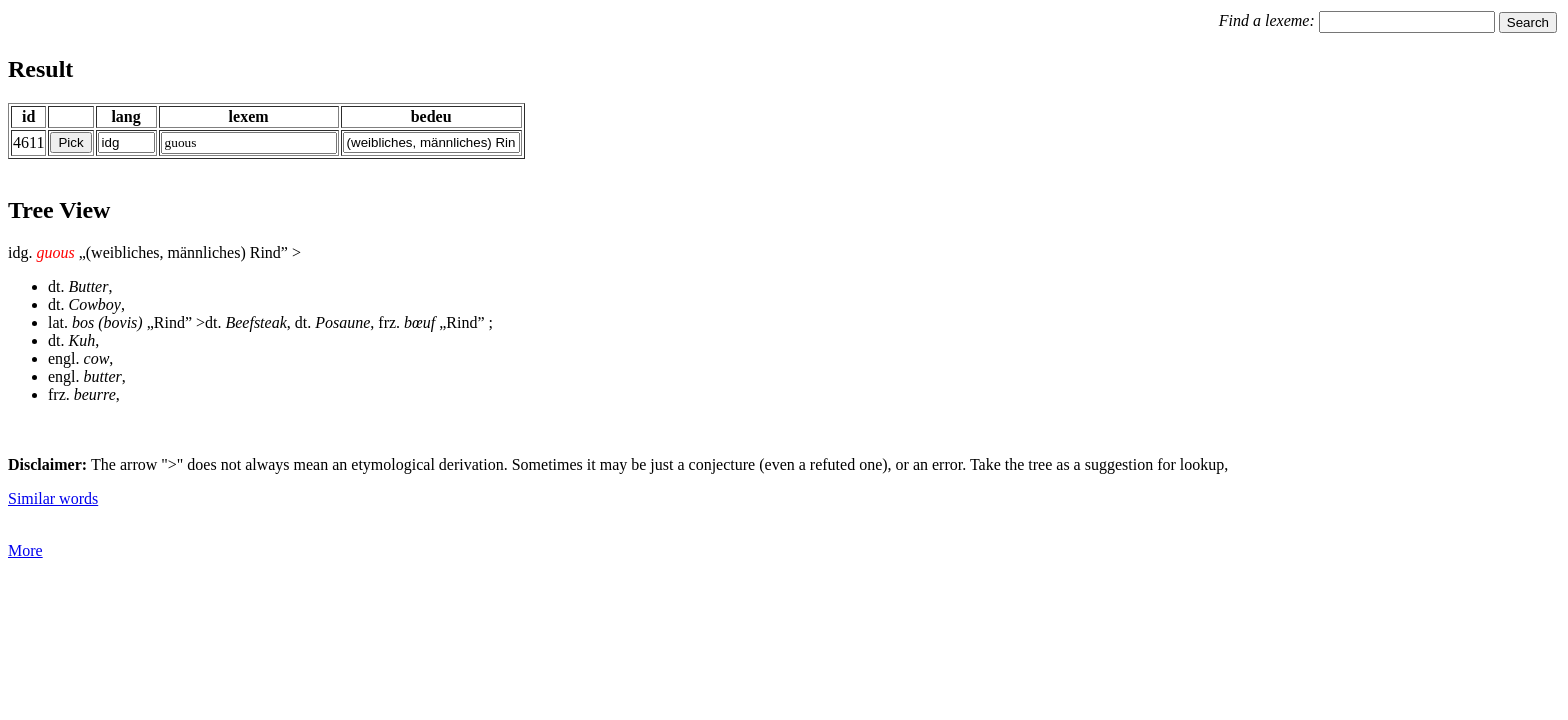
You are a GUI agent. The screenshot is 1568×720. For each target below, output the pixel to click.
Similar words (53, 498)
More (25, 550)
